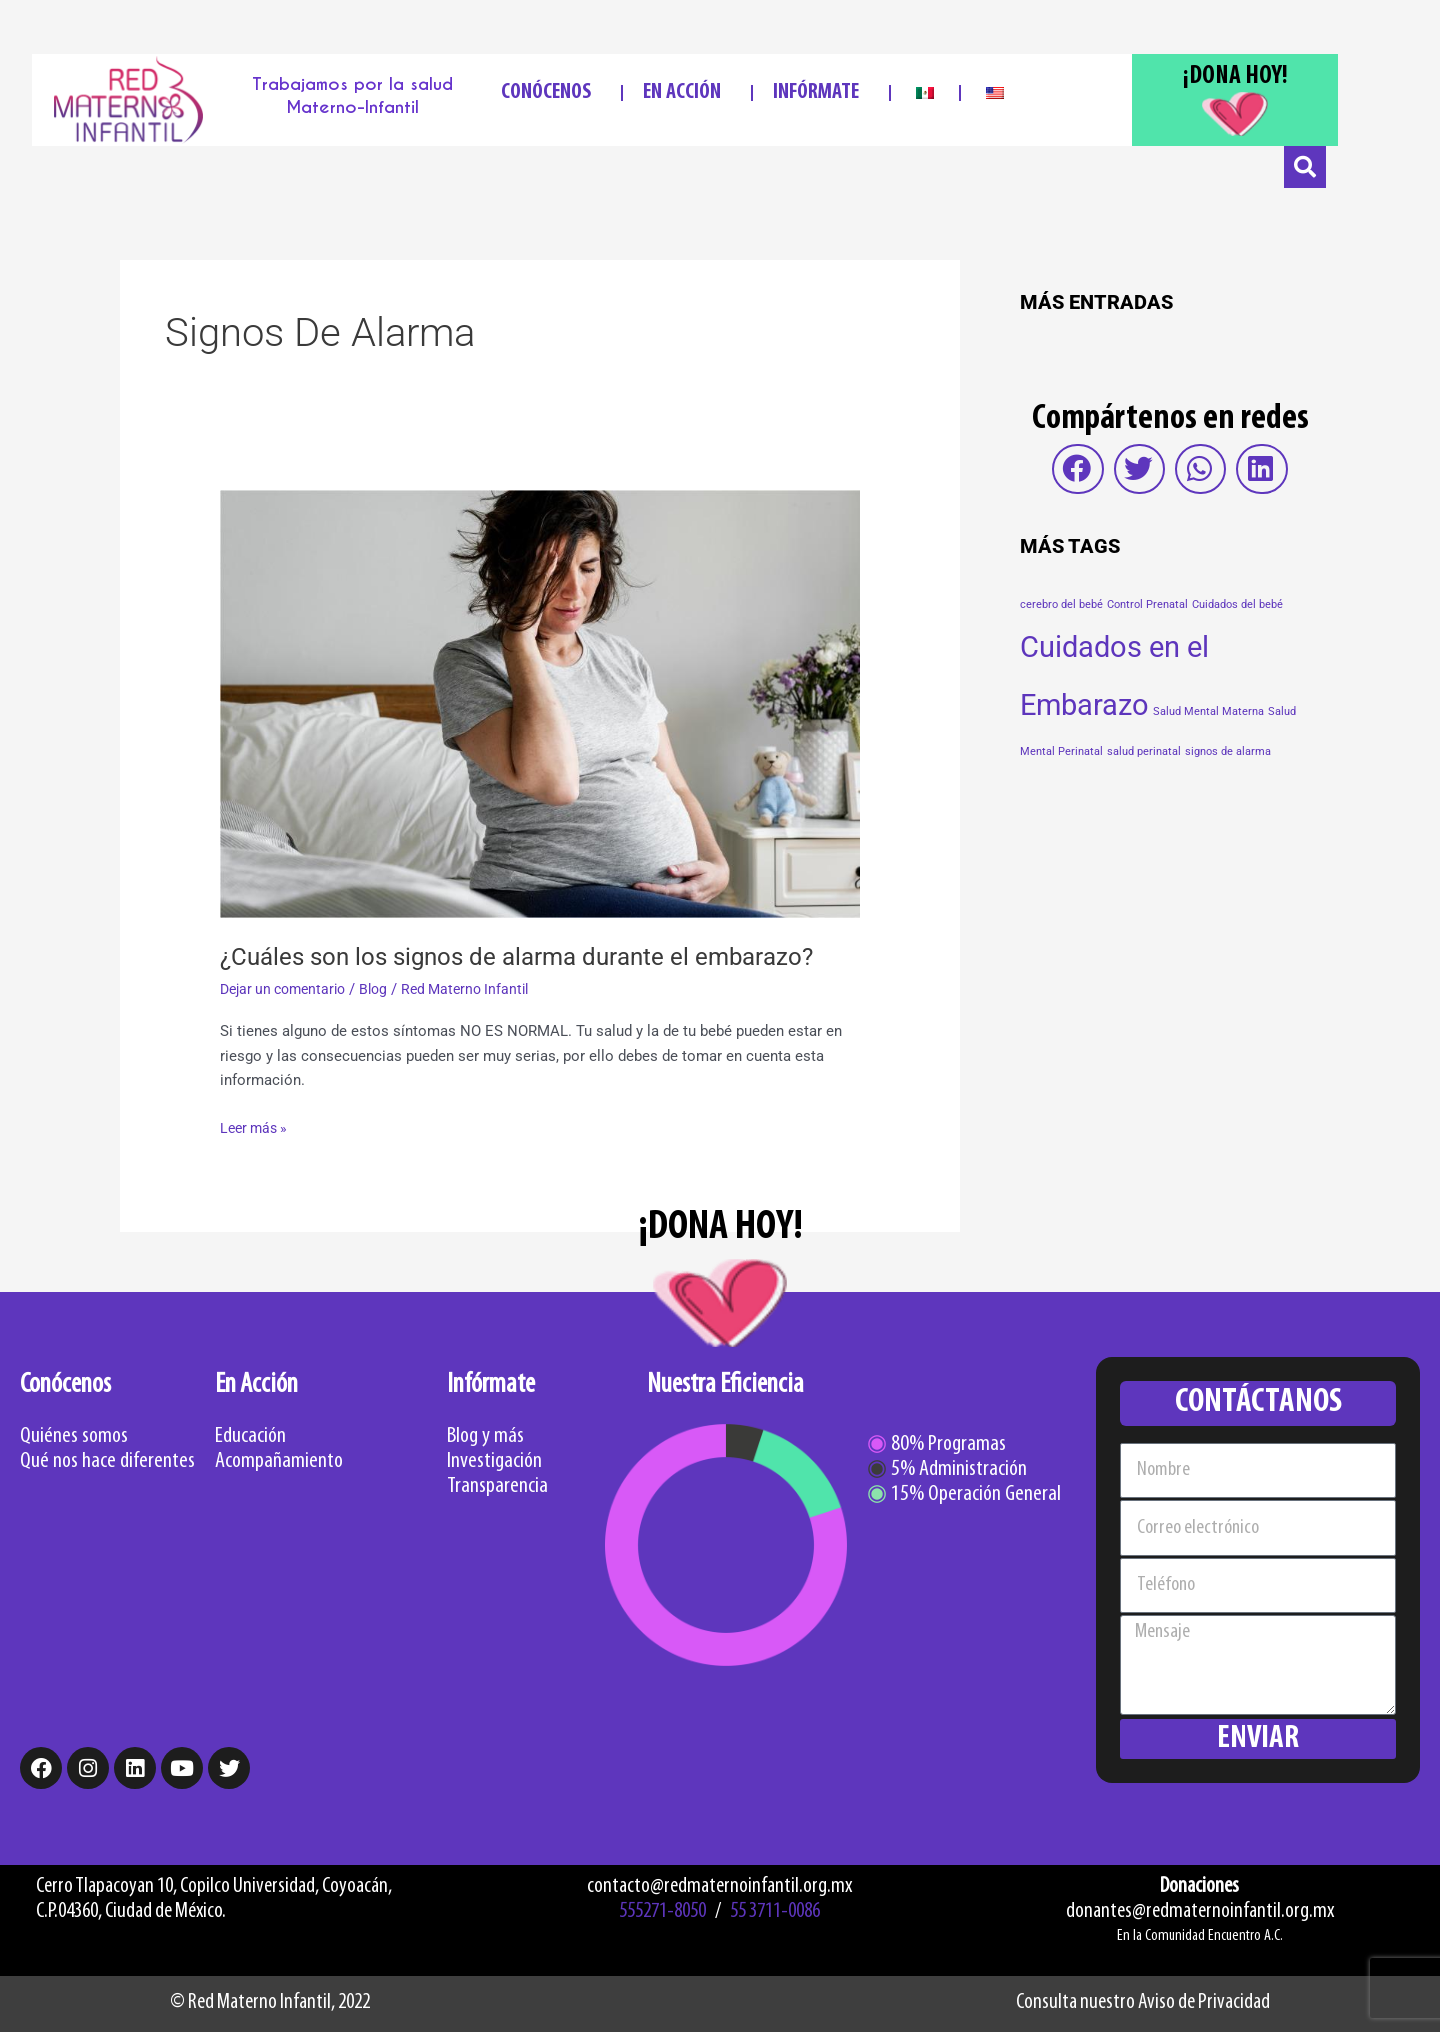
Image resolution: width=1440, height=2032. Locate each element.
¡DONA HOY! (1235, 76)
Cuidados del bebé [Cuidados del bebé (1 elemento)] (1237, 604)
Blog (385, 989)
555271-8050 (662, 1911)
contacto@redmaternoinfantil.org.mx (719, 1886)
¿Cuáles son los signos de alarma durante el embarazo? (537, 956)
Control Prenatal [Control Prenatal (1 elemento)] (1147, 604)
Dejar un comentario (288, 989)
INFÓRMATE (821, 92)
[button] (1077, 469)
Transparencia (497, 1486)
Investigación (494, 1461)
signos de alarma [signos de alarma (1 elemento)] (1228, 751)
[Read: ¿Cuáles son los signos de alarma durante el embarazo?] (540, 703)
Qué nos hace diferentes (107, 1461)
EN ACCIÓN (687, 92)
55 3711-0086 (775, 1911)
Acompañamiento (279, 1461)
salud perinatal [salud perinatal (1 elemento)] (1144, 751)
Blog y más (485, 1436)
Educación (250, 1436)
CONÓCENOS (551, 92)
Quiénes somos (74, 1436)
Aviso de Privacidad (1204, 2002)
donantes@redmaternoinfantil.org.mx (1200, 1911)
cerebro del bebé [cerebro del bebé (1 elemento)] (1061, 604)
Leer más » (256, 1126)
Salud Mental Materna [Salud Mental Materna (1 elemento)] (1208, 711)
